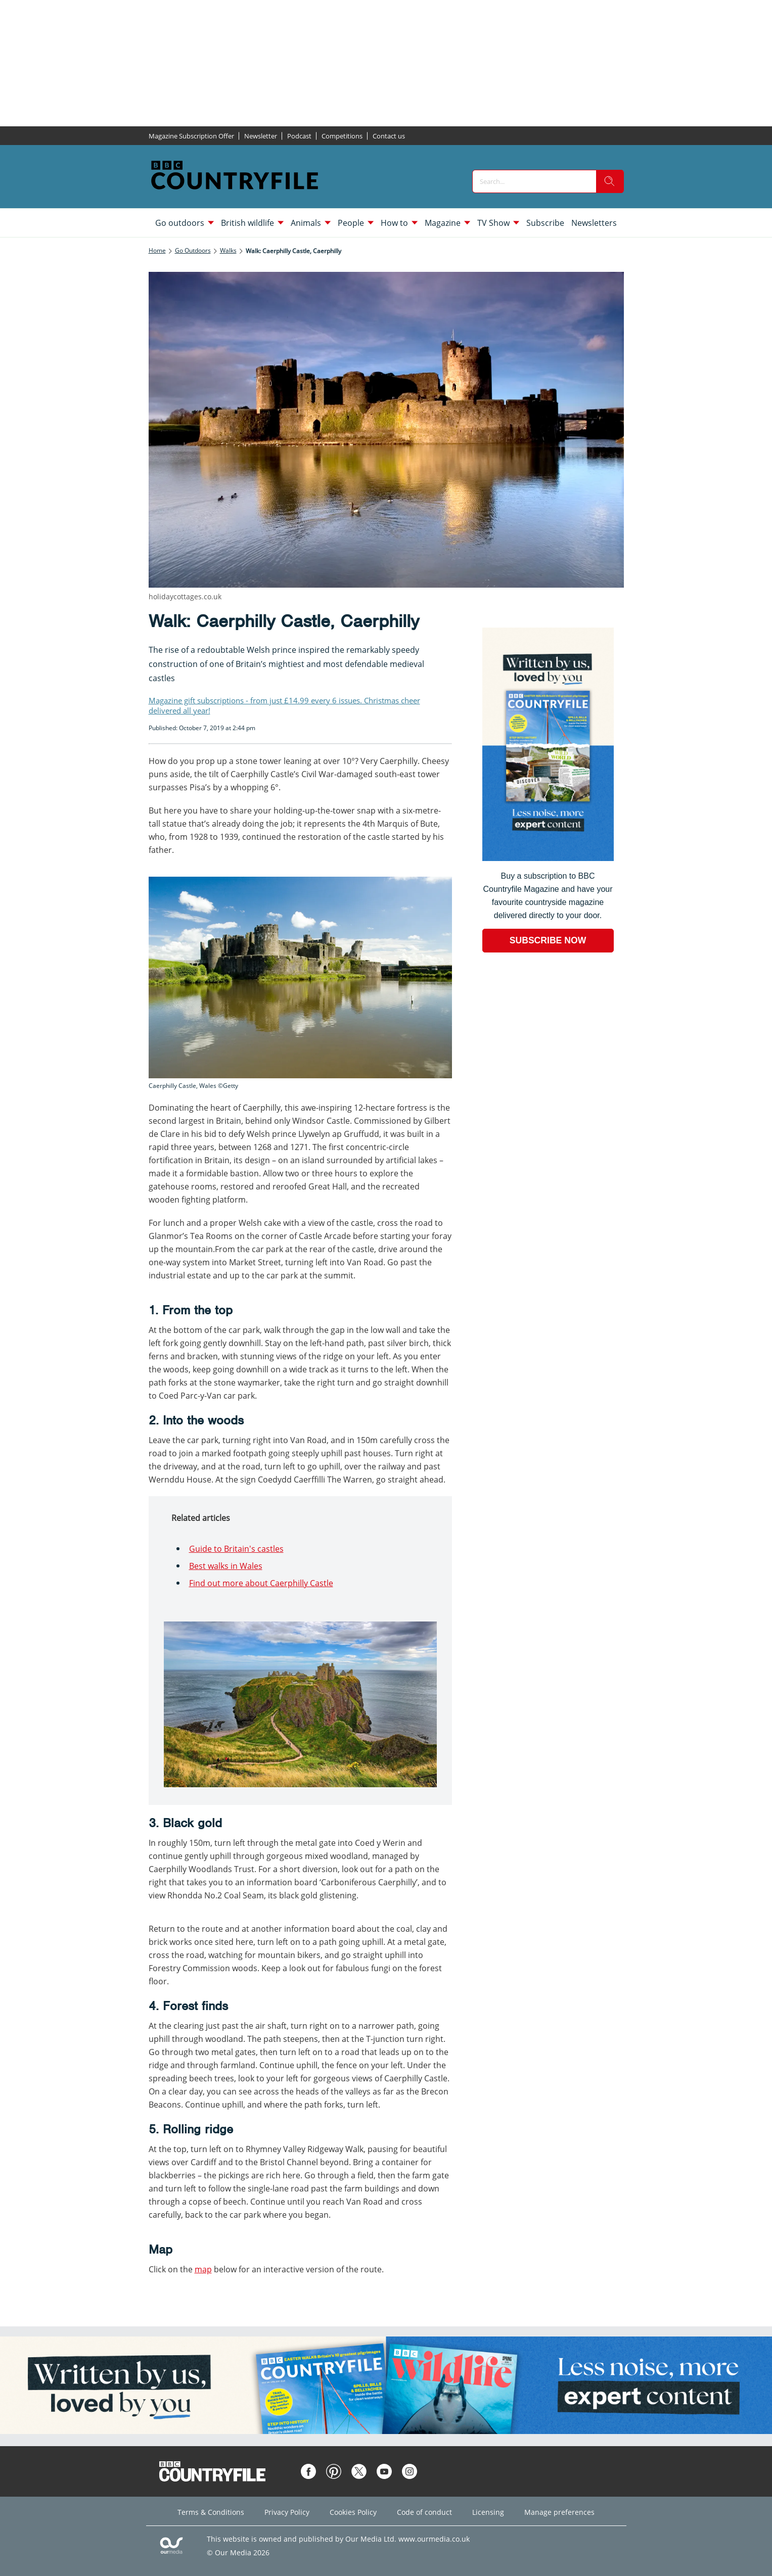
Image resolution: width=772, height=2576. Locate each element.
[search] (609, 181)
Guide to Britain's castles (236, 1548)
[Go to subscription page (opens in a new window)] (548, 858)
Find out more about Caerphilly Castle (261, 1583)
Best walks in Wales (225, 1565)
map (203, 2269)
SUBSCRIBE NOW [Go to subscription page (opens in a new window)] (548, 940)
